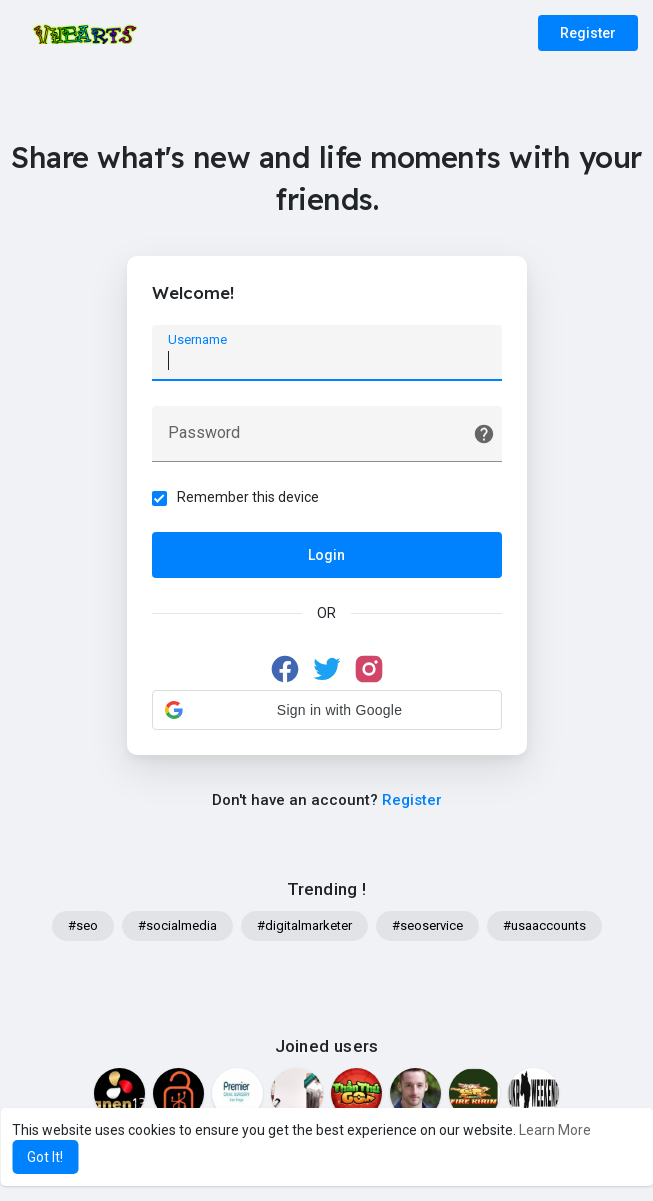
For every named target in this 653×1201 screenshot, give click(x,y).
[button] (327, 710)
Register (588, 33)
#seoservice (427, 925)
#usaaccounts (544, 925)
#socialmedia (177, 925)
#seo (83, 925)
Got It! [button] (45, 1157)
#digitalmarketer (304, 925)
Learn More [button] (555, 1130)
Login (326, 555)
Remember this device (248, 497)
